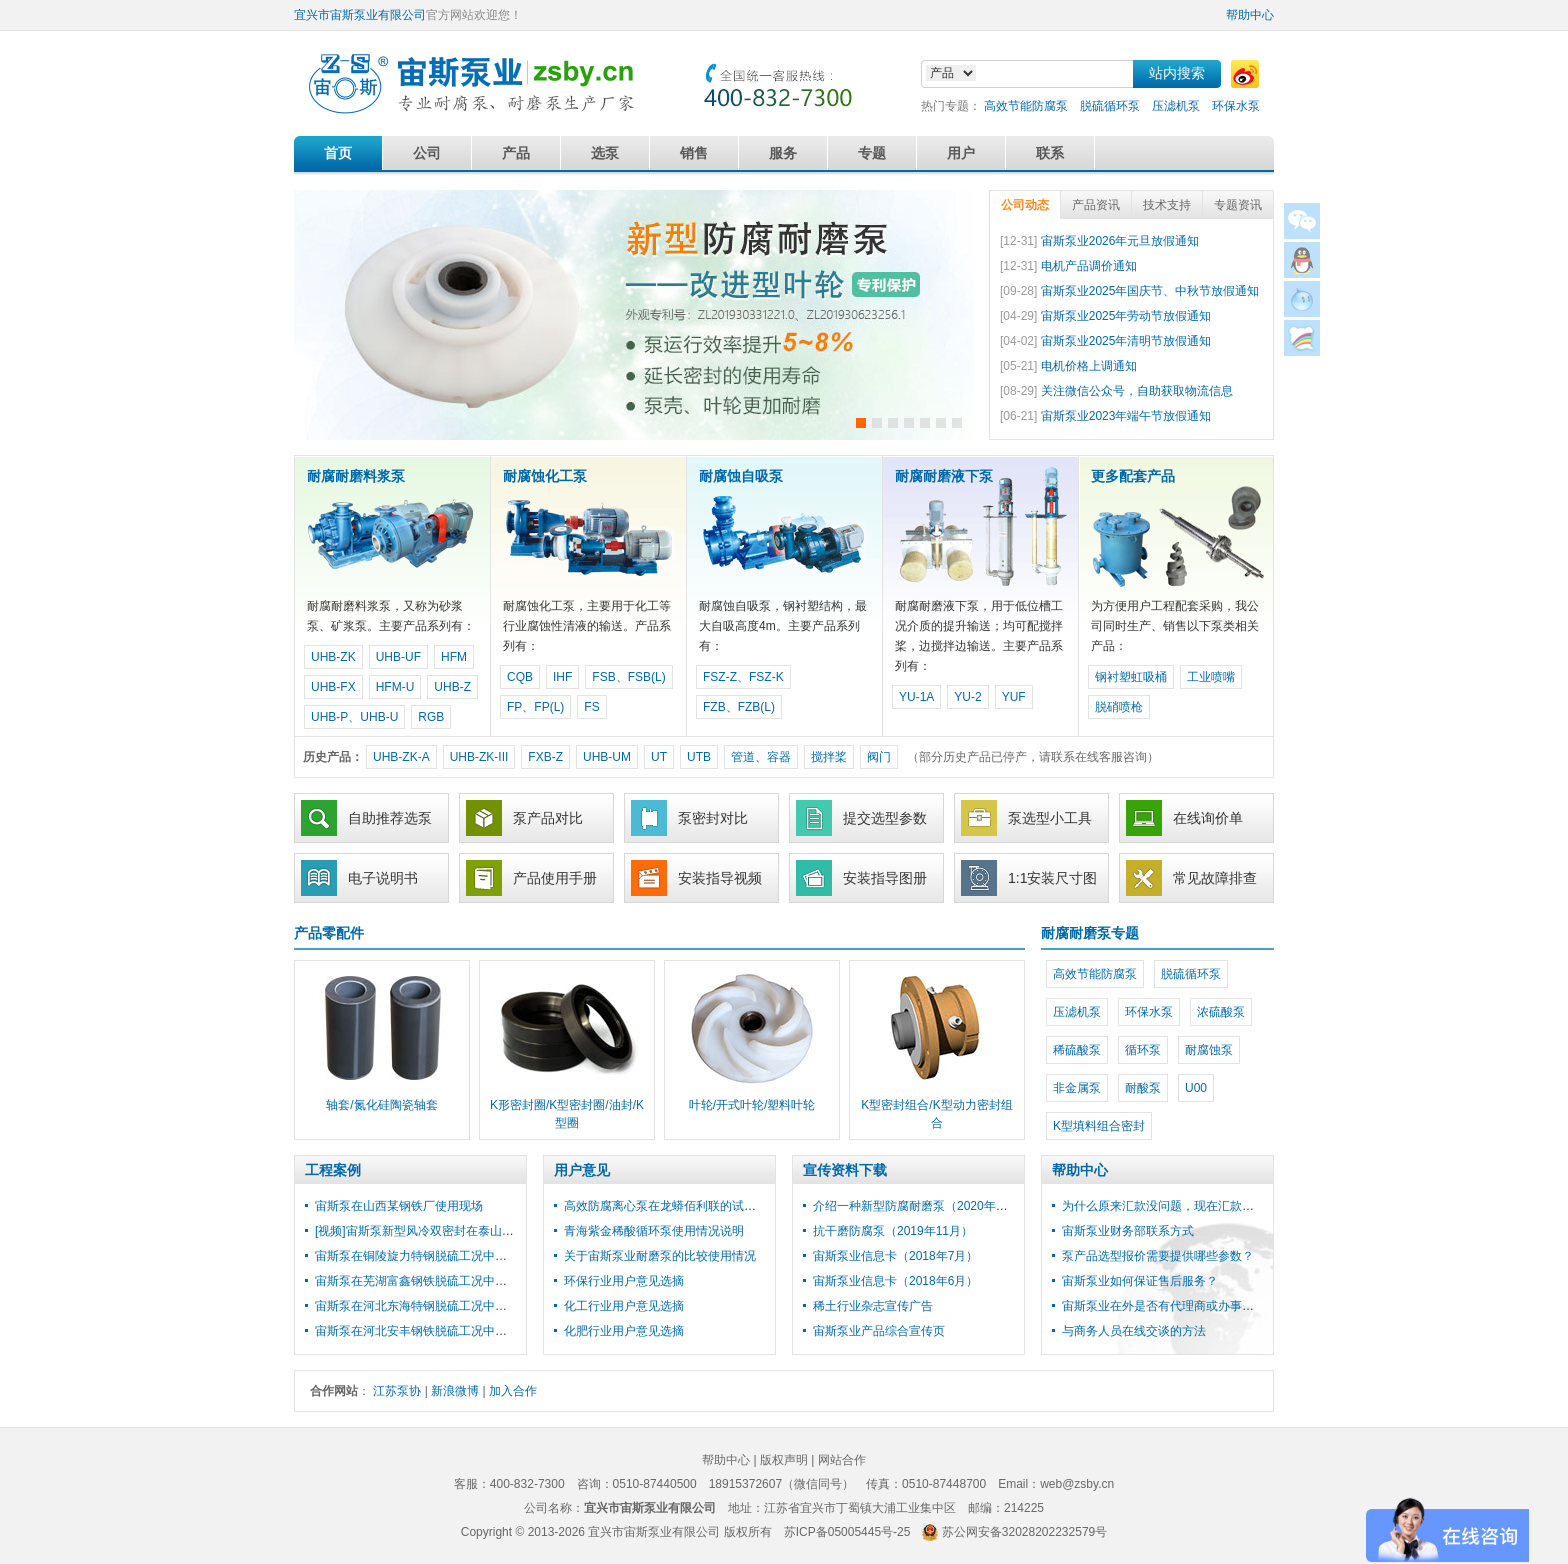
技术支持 (1167, 205)
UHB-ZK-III (479, 757)
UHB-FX (333, 687)
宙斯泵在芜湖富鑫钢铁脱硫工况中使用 (417, 1281)
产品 (516, 153)
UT (659, 757)
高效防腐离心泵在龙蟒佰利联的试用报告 (672, 1206)
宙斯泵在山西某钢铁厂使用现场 (399, 1206)
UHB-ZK (333, 657)
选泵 (605, 153)
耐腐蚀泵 (1209, 1050)
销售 (694, 153)
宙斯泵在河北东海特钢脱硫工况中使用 (417, 1306)
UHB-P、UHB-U (354, 717)
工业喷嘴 (1211, 677)
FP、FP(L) (535, 707)
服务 (783, 153)
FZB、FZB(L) (739, 707)
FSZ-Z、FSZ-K (743, 677)
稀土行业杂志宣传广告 (873, 1306)
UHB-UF (398, 657)
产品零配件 (329, 933)
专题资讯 (1238, 205)
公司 (427, 153)
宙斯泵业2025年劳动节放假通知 (1126, 316)
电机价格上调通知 (1089, 366)
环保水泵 (1236, 106)
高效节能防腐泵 (1026, 106)
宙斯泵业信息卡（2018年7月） (895, 1256)
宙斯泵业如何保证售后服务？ (1140, 1281)
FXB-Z (545, 757)
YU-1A (916, 697)
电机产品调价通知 (1089, 266)
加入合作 (513, 1391)
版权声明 (784, 1460)
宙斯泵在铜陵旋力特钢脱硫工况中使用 (417, 1256)
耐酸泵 (1143, 1088)
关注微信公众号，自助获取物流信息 (1137, 391)
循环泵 (1143, 1050)
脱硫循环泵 (1110, 106)
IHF (562, 677)
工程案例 (333, 1170)
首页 (338, 153)
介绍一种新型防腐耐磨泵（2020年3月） (919, 1206)
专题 (872, 153)
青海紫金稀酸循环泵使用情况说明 (654, 1231)
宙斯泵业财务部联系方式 (1128, 1231)
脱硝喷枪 (1119, 707)
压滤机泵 (1176, 106)
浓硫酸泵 (1221, 1012)
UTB (699, 757)
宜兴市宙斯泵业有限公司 (360, 15)
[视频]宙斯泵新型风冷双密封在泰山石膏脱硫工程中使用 (462, 1231)
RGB (431, 717)
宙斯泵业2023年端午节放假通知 (1126, 416)
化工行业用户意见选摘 (624, 1306)
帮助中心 (1250, 15)
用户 (961, 153)
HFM (454, 657)
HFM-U (395, 687)
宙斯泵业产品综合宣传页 (879, 1331)
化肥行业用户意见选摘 (624, 1331)
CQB (520, 677)
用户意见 (582, 1170)
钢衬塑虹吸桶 (1131, 677)
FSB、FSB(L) (628, 677)
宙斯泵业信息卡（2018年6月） (895, 1281)
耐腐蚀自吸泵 (741, 476)
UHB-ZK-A (401, 757)
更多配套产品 (1133, 476)
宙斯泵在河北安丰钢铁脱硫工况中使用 (417, 1331)
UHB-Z (452, 687)
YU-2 (967, 697)
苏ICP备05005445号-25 (847, 1532)
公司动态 (1025, 205)
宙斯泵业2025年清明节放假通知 (1126, 341)
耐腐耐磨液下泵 (944, 476)
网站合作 (842, 1460)
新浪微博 (455, 1391)
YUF (1014, 697)
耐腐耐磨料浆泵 (356, 476)
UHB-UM (607, 757)
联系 (1050, 153)
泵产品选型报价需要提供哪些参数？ (1158, 1256)
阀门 (879, 757)
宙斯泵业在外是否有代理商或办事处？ (1164, 1306)
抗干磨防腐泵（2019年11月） (893, 1231)
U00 (1196, 1088)
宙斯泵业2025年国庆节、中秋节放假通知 (1150, 291)
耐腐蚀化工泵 (545, 476)
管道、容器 (761, 757)
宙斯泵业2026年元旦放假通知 (1120, 241)
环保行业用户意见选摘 (624, 1281)
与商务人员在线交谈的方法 (1134, 1331)
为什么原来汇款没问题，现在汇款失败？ (1170, 1206)
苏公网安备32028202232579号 (1024, 1532)
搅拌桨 (829, 757)
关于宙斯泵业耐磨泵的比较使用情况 (660, 1256)
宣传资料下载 (845, 1170)
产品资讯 (1096, 205)
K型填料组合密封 (1099, 1126)
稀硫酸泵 (1077, 1050)
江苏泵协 (397, 1391)
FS (591, 707)
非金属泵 (1077, 1088)
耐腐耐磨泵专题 (1090, 933)
